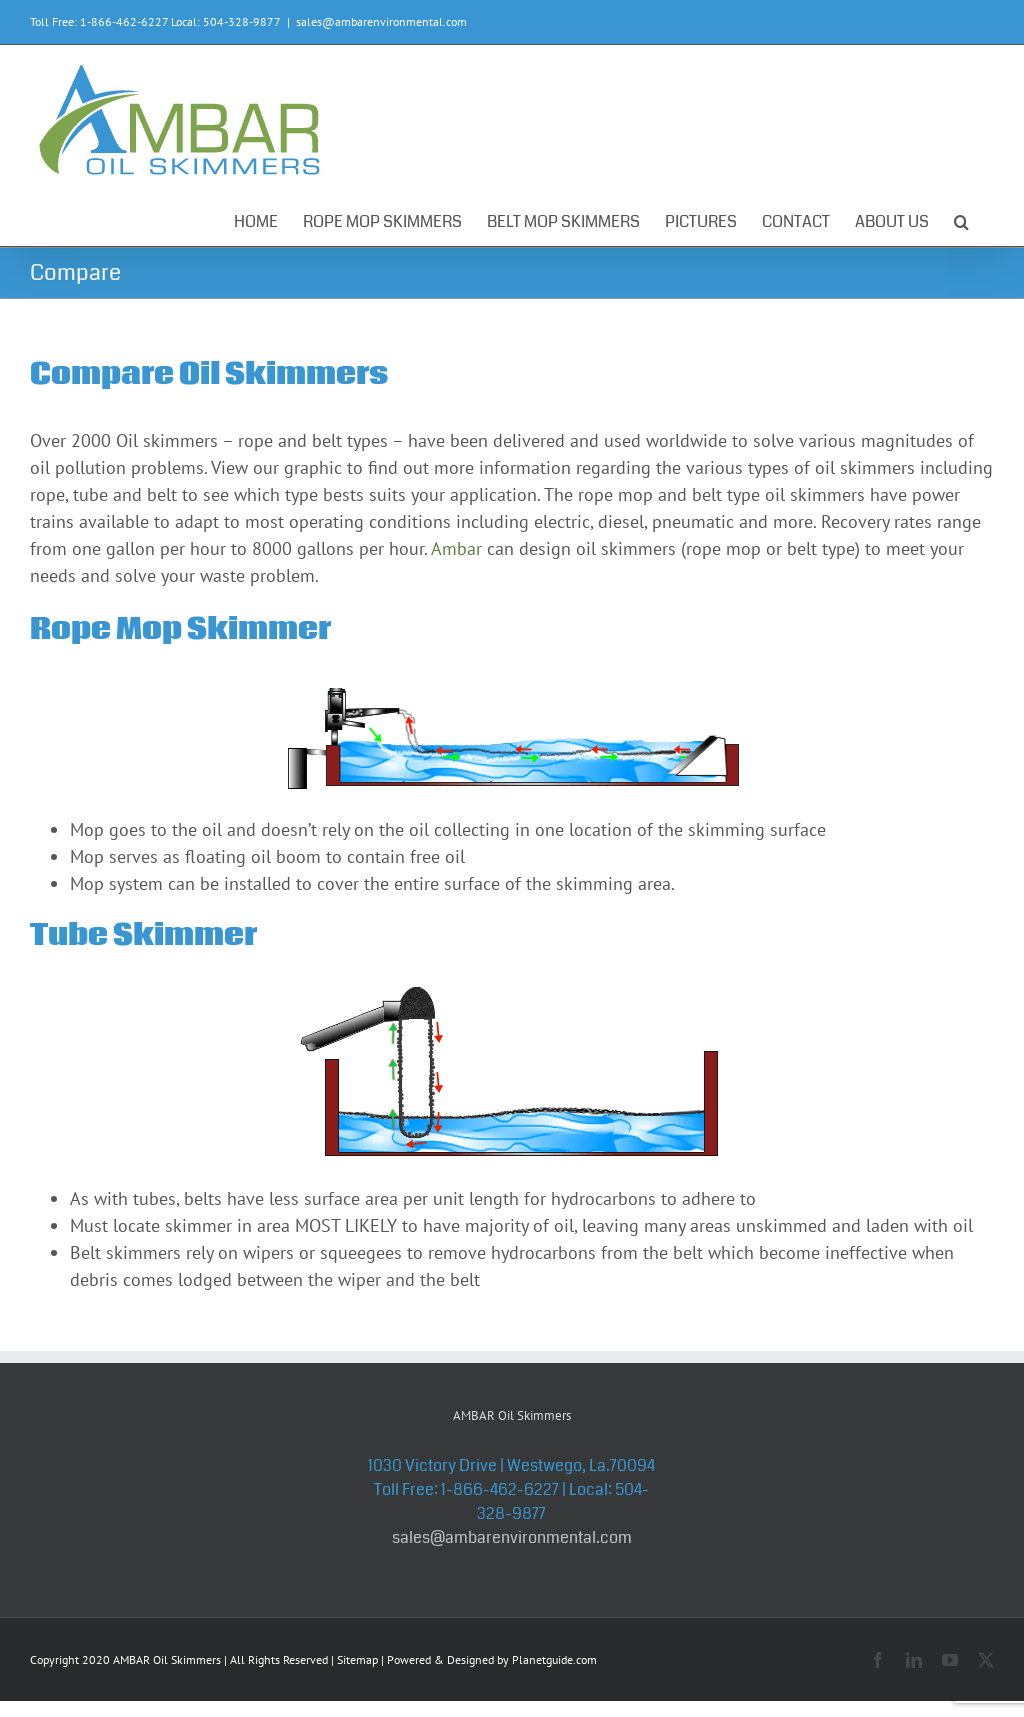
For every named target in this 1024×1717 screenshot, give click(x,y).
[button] (961, 218)
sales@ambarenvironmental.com (381, 21)
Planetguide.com (554, 1659)
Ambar (456, 548)
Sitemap (357, 1659)
